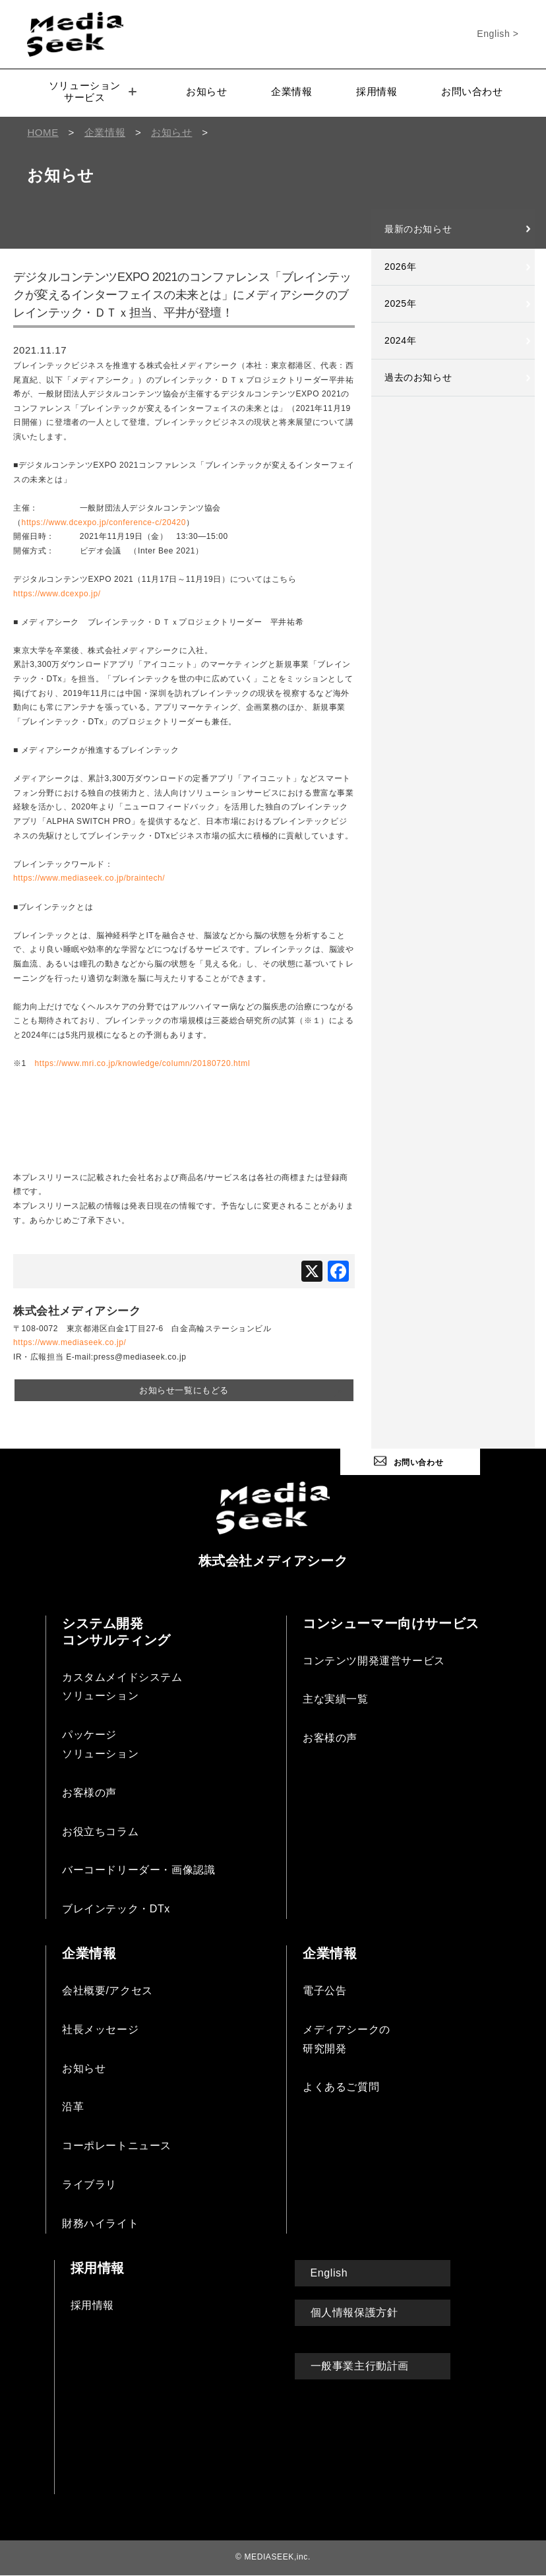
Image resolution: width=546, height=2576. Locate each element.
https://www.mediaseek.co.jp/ (70, 1342)
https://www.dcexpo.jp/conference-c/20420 (104, 522)
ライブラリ (89, 2184)
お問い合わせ (472, 91)
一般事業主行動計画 (360, 2366)
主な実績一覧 (336, 1699)
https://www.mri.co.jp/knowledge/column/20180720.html (142, 1063)
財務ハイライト (100, 2223)
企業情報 (291, 91)
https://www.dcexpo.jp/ (57, 593)
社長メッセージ (100, 2029)
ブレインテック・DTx (116, 1908)
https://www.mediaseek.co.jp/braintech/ (89, 878)
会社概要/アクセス (107, 1990)
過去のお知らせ (418, 377)
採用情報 (376, 91)
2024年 (400, 340)
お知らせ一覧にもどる (184, 1390)
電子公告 (324, 1990)
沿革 (73, 2106)
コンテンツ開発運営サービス (374, 1660)
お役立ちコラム (100, 1831)
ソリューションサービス (92, 91)
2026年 (400, 266)
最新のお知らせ (418, 229)
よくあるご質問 (341, 2086)
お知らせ (206, 91)
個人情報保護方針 (354, 2312)
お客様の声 (89, 1792)
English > (497, 33)
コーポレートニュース (116, 2145)
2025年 (400, 303)
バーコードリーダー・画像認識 (138, 1869)
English (329, 2272)
